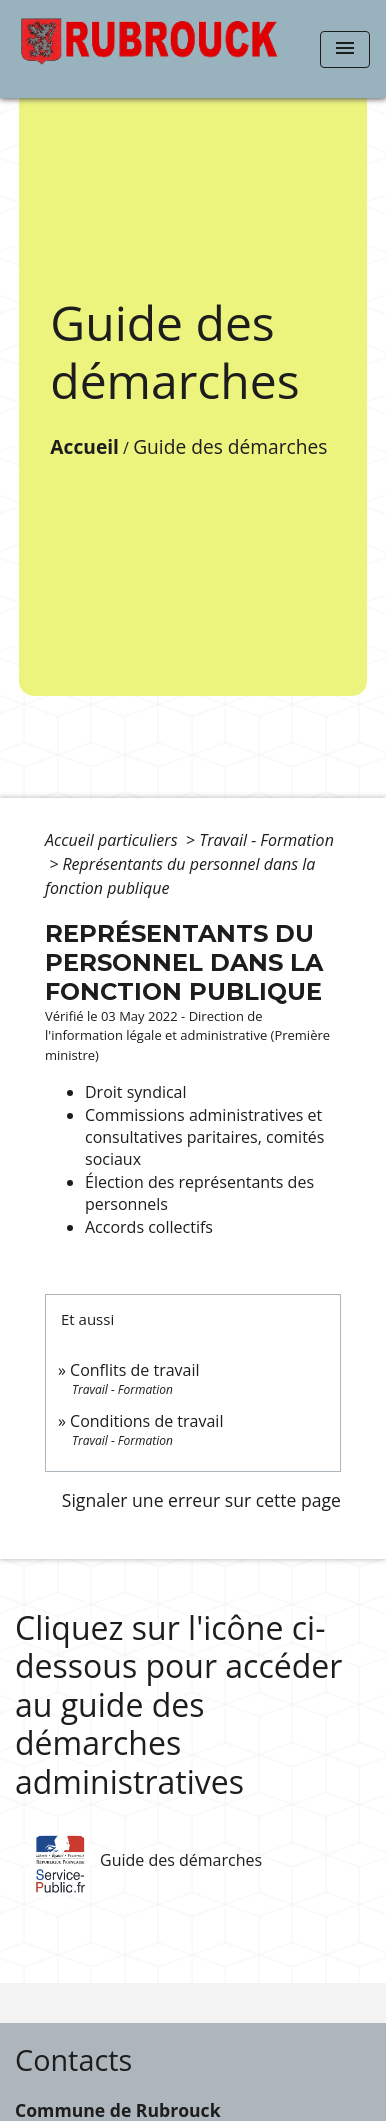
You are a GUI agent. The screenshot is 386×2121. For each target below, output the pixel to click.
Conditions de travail (146, 1421)
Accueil (84, 446)
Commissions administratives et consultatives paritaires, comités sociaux (204, 1137)
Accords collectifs (149, 1227)
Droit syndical (136, 1092)
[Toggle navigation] (345, 49)
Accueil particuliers (113, 840)
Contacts (73, 2060)
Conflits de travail (134, 1370)
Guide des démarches (230, 446)
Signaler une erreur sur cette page (201, 1500)
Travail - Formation (266, 840)
